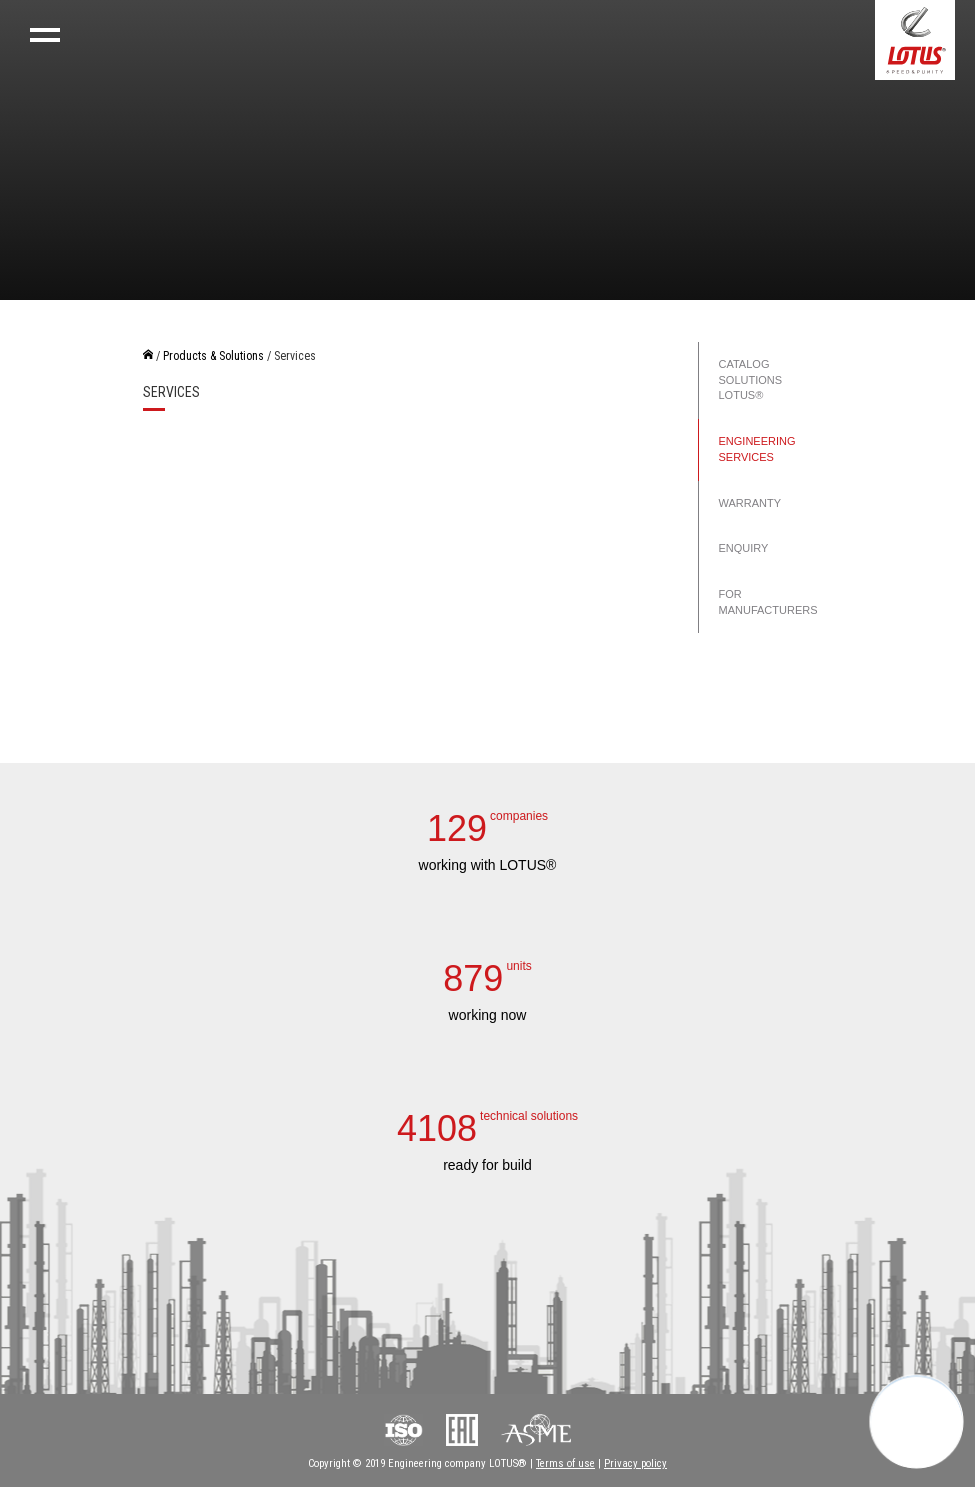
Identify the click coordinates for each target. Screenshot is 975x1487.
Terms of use (565, 1463)
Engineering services (757, 449)
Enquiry (744, 548)
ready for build (487, 1165)
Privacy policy (635, 1463)
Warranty (750, 503)
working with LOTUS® (488, 865)
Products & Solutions (213, 356)
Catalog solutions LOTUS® (751, 379)
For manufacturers (768, 602)
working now (488, 1015)
